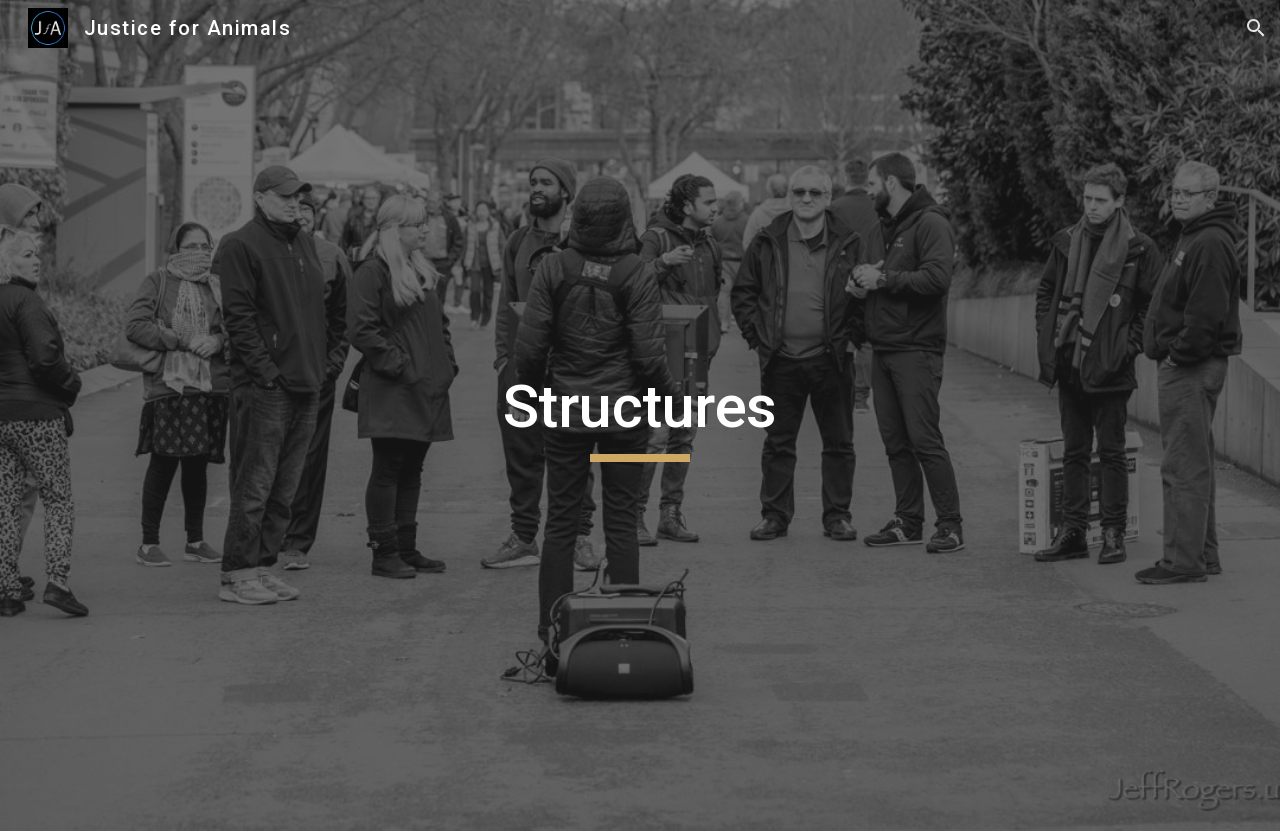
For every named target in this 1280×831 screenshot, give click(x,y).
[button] (1256, 28)
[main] (640, 416)
